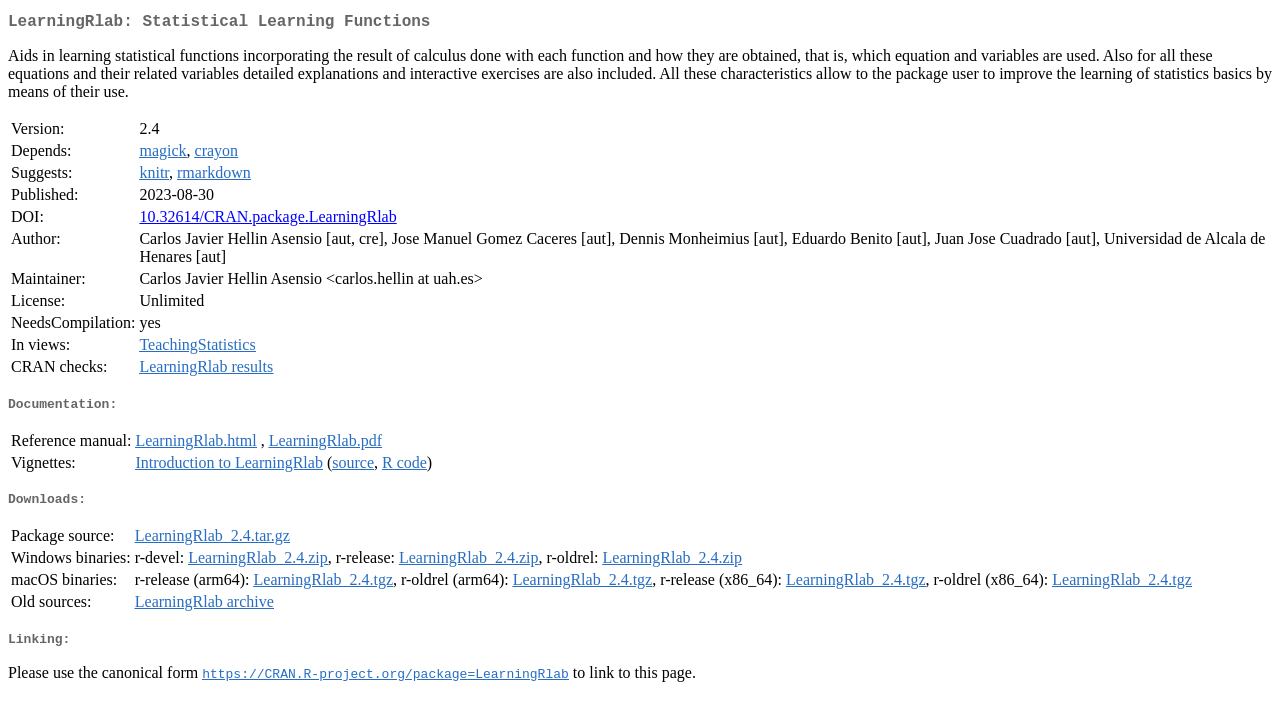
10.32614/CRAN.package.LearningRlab (267, 220)
